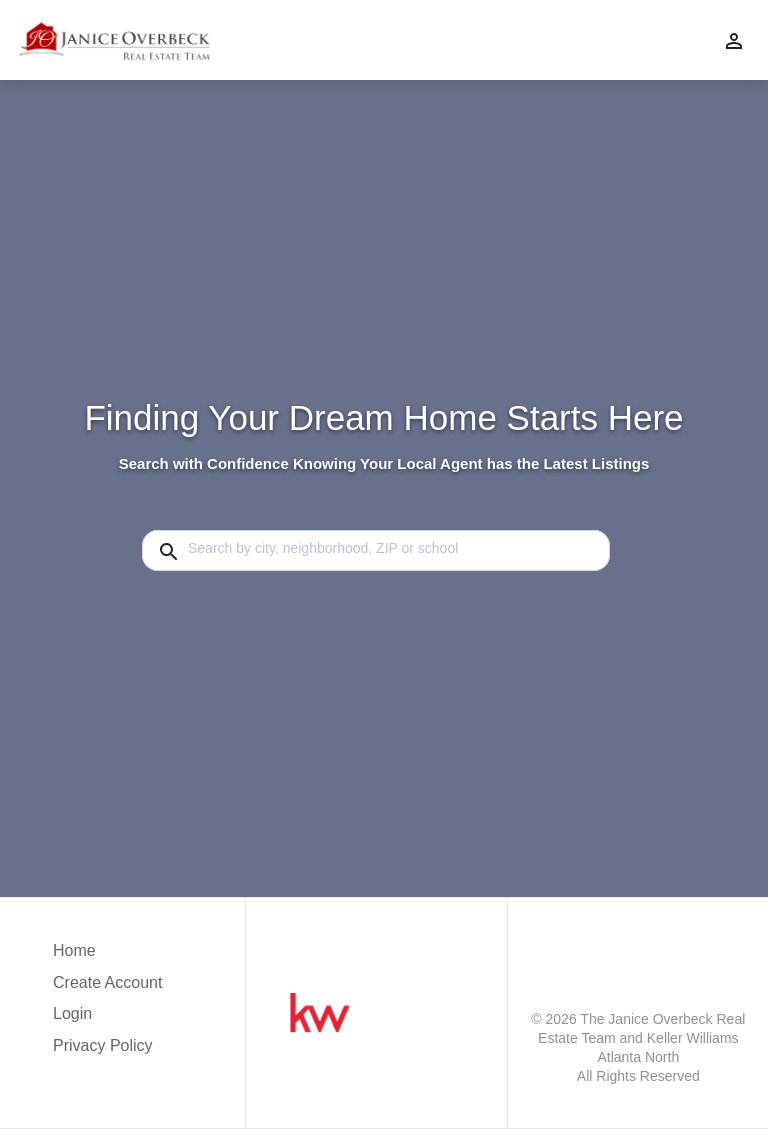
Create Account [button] (107, 982)
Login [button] (72, 1013)
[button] (107, 1019)
